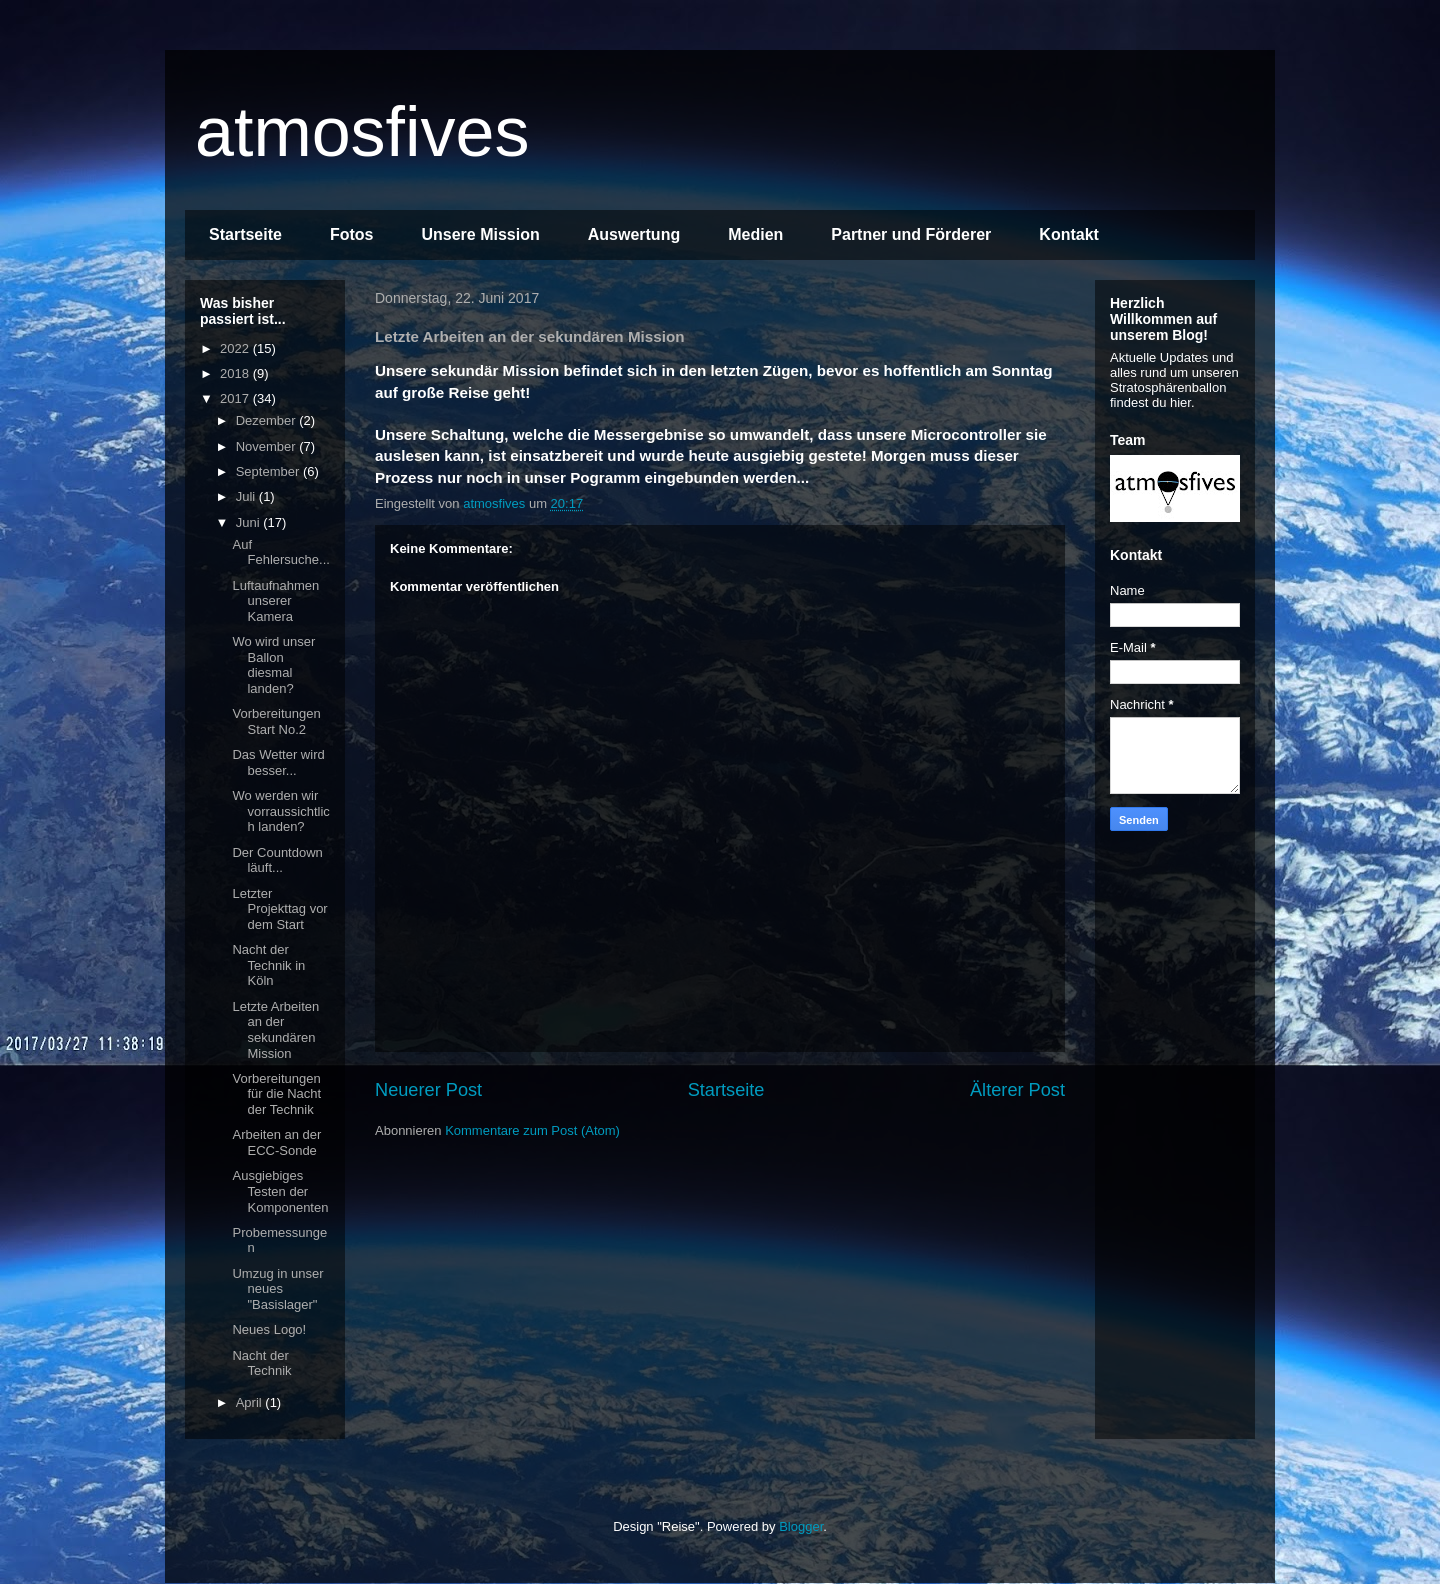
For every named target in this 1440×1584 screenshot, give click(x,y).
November (268, 446)
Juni (249, 522)
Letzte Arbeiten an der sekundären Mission (275, 1030)
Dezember (268, 420)
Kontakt (1069, 234)
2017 (236, 398)
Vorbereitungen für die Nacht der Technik (276, 1094)
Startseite (245, 234)
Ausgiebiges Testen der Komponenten (280, 1191)
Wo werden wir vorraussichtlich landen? (280, 811)
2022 (236, 348)
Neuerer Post (428, 1090)
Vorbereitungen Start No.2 (276, 721)
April (251, 1402)
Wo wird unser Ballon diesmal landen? (273, 665)
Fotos (352, 234)
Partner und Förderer (911, 234)
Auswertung (634, 234)
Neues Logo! (269, 1329)
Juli (247, 496)
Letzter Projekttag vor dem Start (279, 909)
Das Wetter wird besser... (278, 762)
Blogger (801, 1526)
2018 (236, 373)
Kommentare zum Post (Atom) (532, 1130)
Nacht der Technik (261, 1363)
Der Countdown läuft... (277, 860)
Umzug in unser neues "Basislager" (277, 1289)
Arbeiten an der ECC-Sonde (276, 1142)
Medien (755, 234)
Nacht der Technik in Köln (268, 965)
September (269, 471)
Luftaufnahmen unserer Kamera (275, 601)
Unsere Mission (480, 234)
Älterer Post (1017, 1090)
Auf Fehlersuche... (280, 552)
